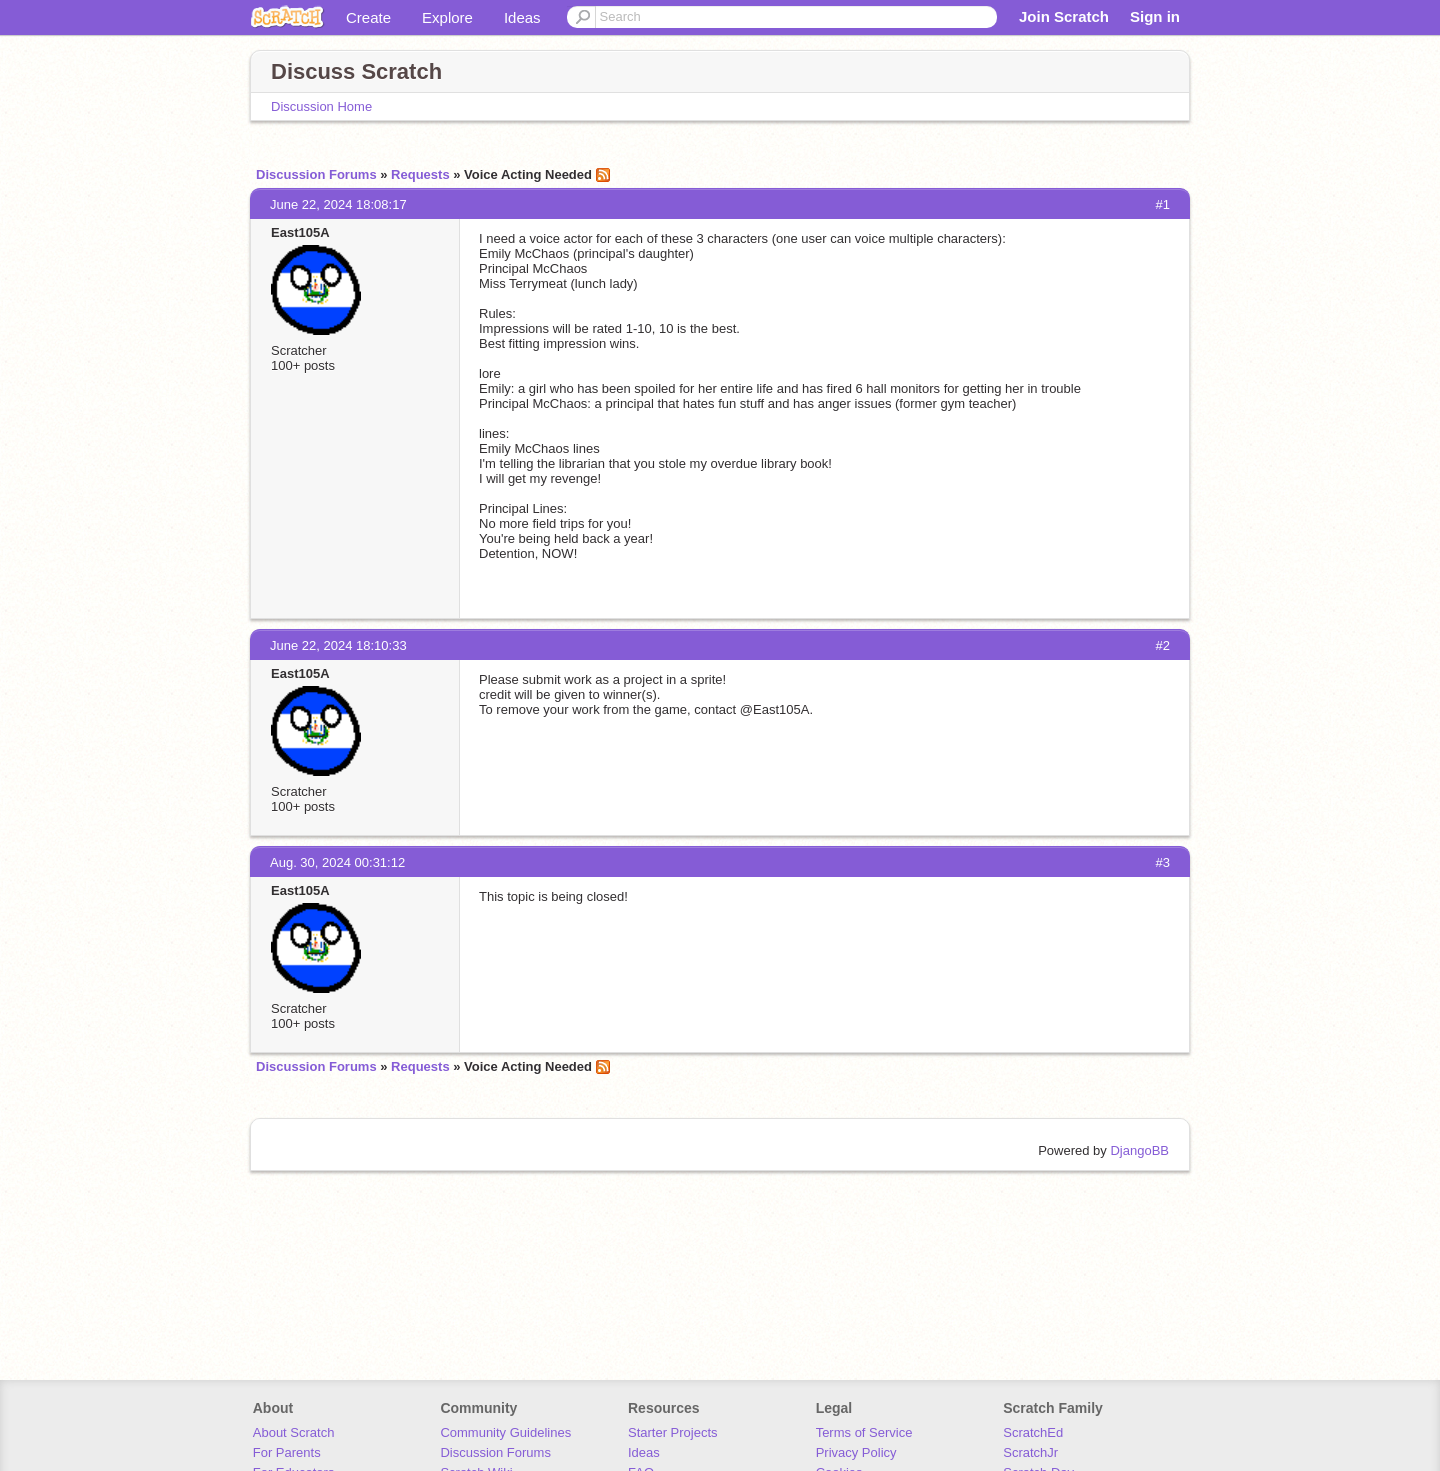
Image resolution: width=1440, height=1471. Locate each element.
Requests (420, 174)
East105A (300, 232)
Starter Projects (673, 1432)
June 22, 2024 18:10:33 (338, 645)
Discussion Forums (316, 174)
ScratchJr (1030, 1452)
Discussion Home (321, 106)
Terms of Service (864, 1432)
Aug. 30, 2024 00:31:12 (337, 862)
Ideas (522, 17)
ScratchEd (1033, 1432)
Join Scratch (1064, 16)
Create (368, 17)
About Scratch (294, 1432)
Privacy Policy (856, 1452)
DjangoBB (1139, 1150)
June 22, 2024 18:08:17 (338, 204)
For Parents (287, 1452)
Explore (447, 17)
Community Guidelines (505, 1432)
